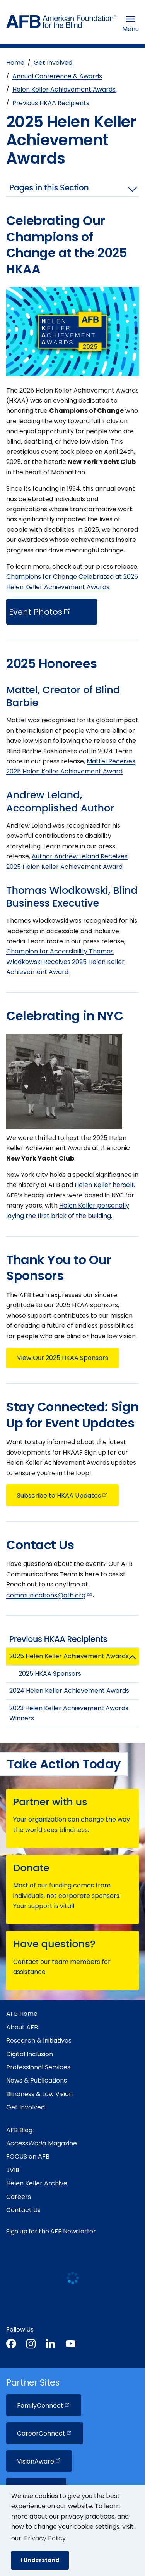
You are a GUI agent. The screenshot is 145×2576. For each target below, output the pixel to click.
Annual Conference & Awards (57, 76)
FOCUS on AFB (27, 2156)
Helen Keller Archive (36, 2183)
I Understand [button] (40, 2560)
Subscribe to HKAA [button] (62, 1495)
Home (15, 62)
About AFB (22, 2027)
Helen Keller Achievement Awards (64, 89)
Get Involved (53, 62)
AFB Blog (19, 2130)
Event (40, 612)
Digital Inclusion (29, 2054)
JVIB (12, 2170)
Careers (18, 2196)
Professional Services (38, 2067)
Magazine (41, 2143)
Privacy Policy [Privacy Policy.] (45, 2538)
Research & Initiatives (39, 2040)
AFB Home (22, 2013)
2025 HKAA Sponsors (50, 1673)
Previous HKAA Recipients (50, 103)
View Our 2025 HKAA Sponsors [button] (62, 1357)
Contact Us (23, 2210)
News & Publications (36, 2080)
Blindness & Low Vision (39, 2094)
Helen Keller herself (104, 1184)
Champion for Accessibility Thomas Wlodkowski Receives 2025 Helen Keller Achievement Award (65, 961)
